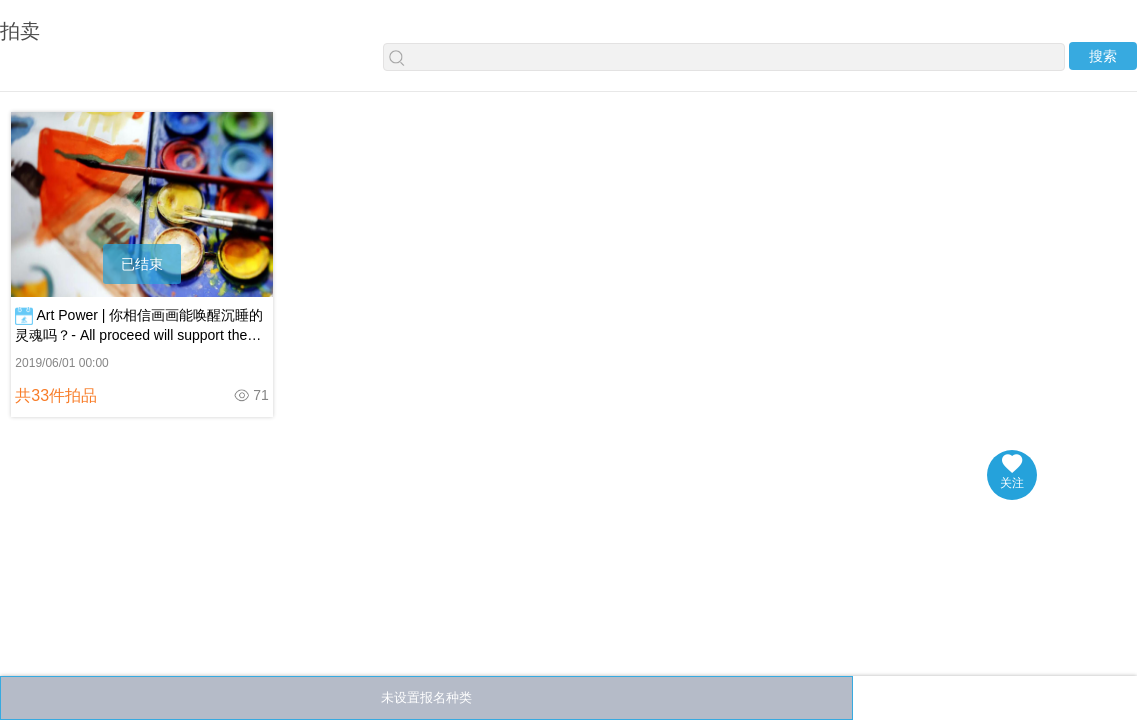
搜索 (1103, 56)
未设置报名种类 (426, 697)
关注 (1012, 472)
